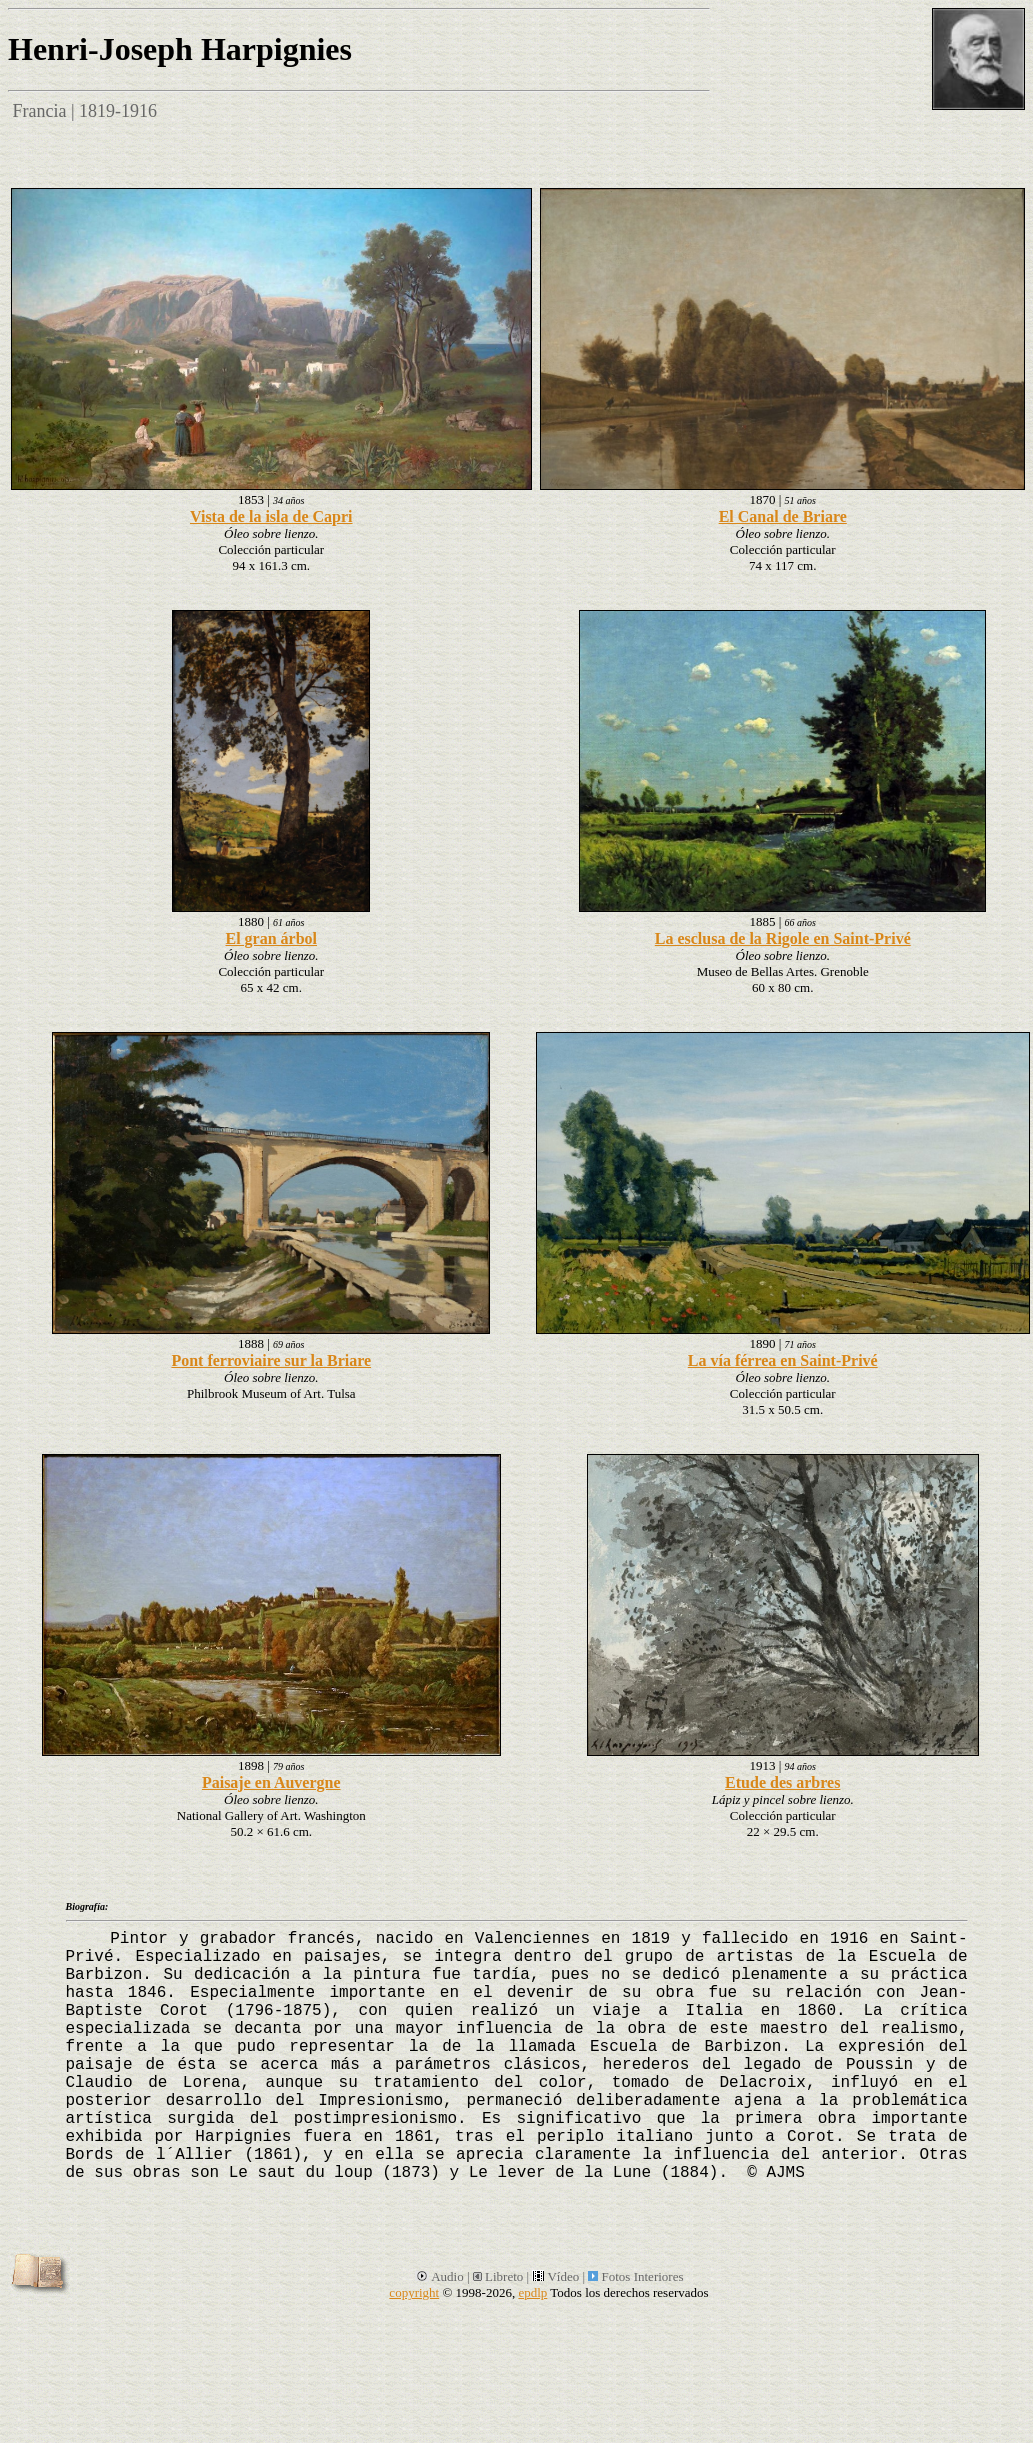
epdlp (532, 2292)
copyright (414, 2292)
